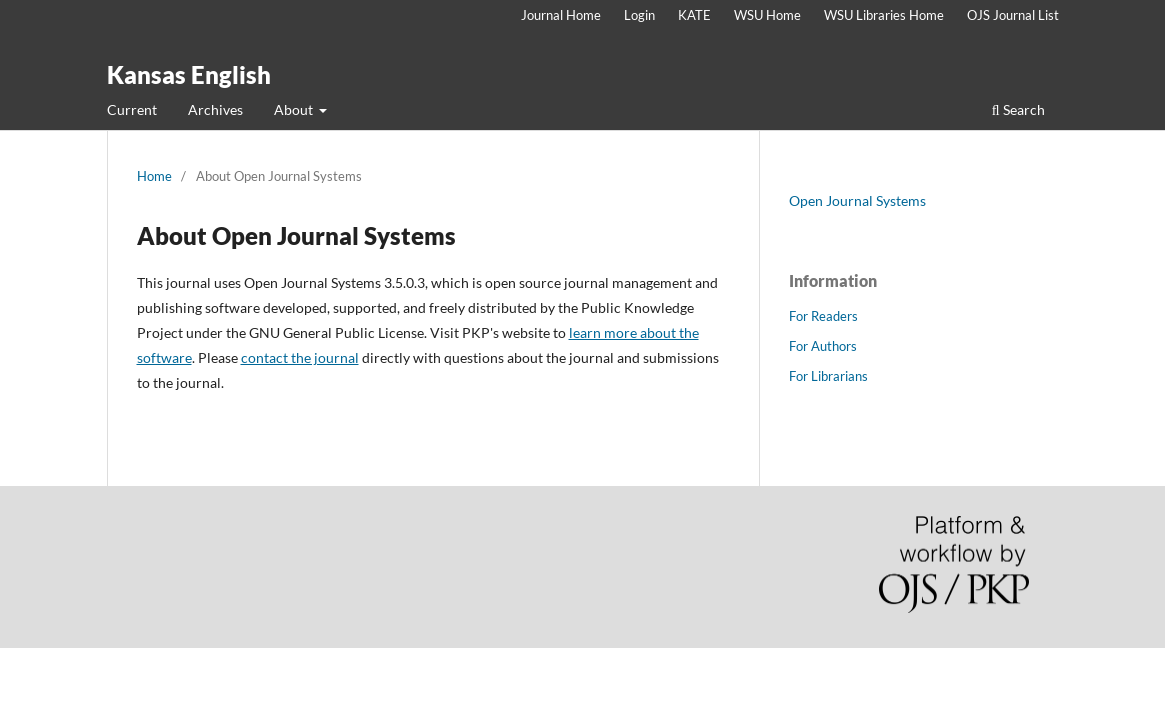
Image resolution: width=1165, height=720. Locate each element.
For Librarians (828, 376)
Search (1018, 109)
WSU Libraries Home (884, 15)
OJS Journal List (1013, 15)
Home (154, 176)
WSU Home (767, 15)
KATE (694, 15)
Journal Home (561, 15)
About (295, 109)
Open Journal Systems (857, 200)
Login (639, 15)
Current (132, 109)
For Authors (823, 346)
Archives (215, 109)
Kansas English (189, 74)
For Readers (823, 316)
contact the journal (300, 357)
